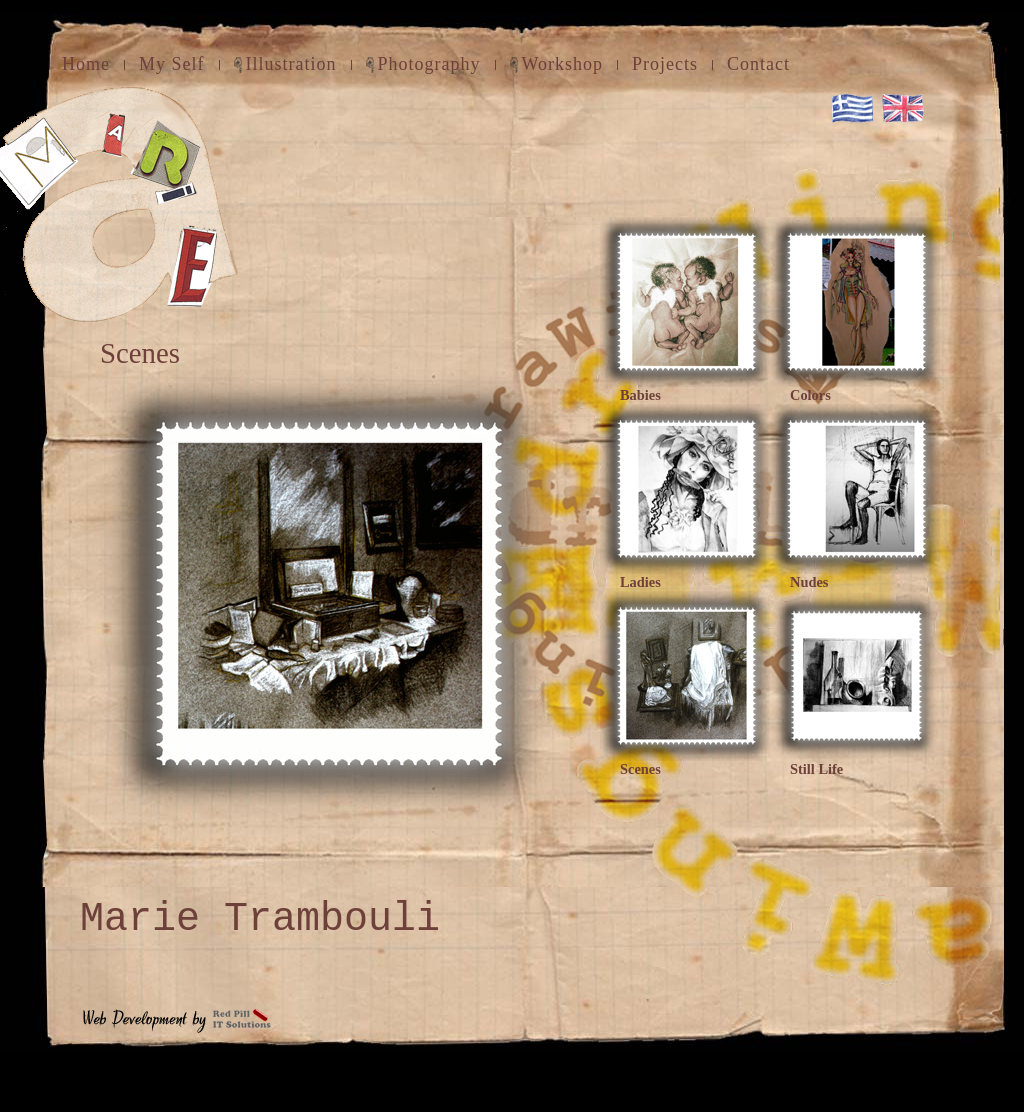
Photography (429, 64)
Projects (665, 64)
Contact (758, 64)
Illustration (291, 64)
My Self (172, 64)
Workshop (563, 64)
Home (86, 64)
